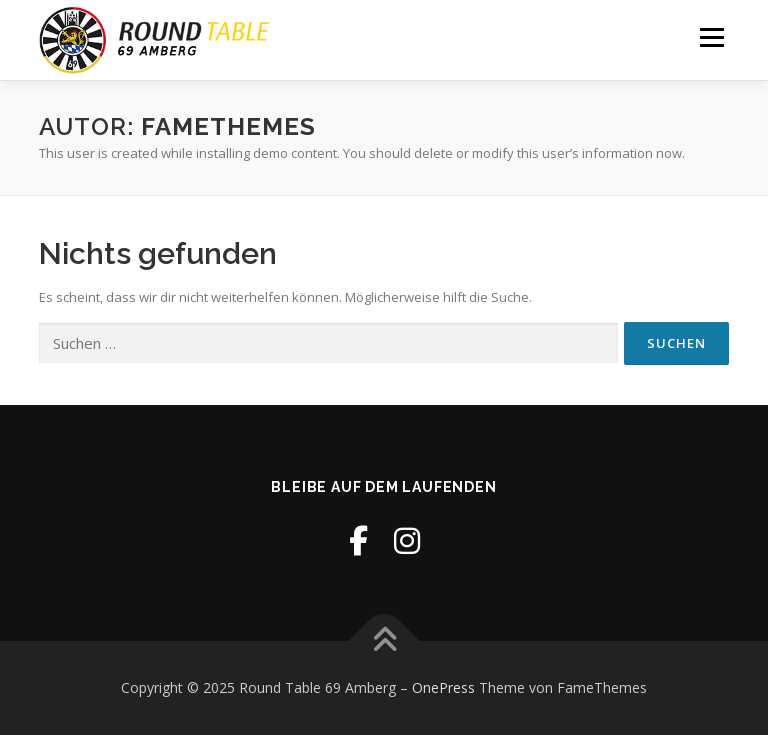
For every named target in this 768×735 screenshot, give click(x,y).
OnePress (443, 687)
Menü (711, 37)
